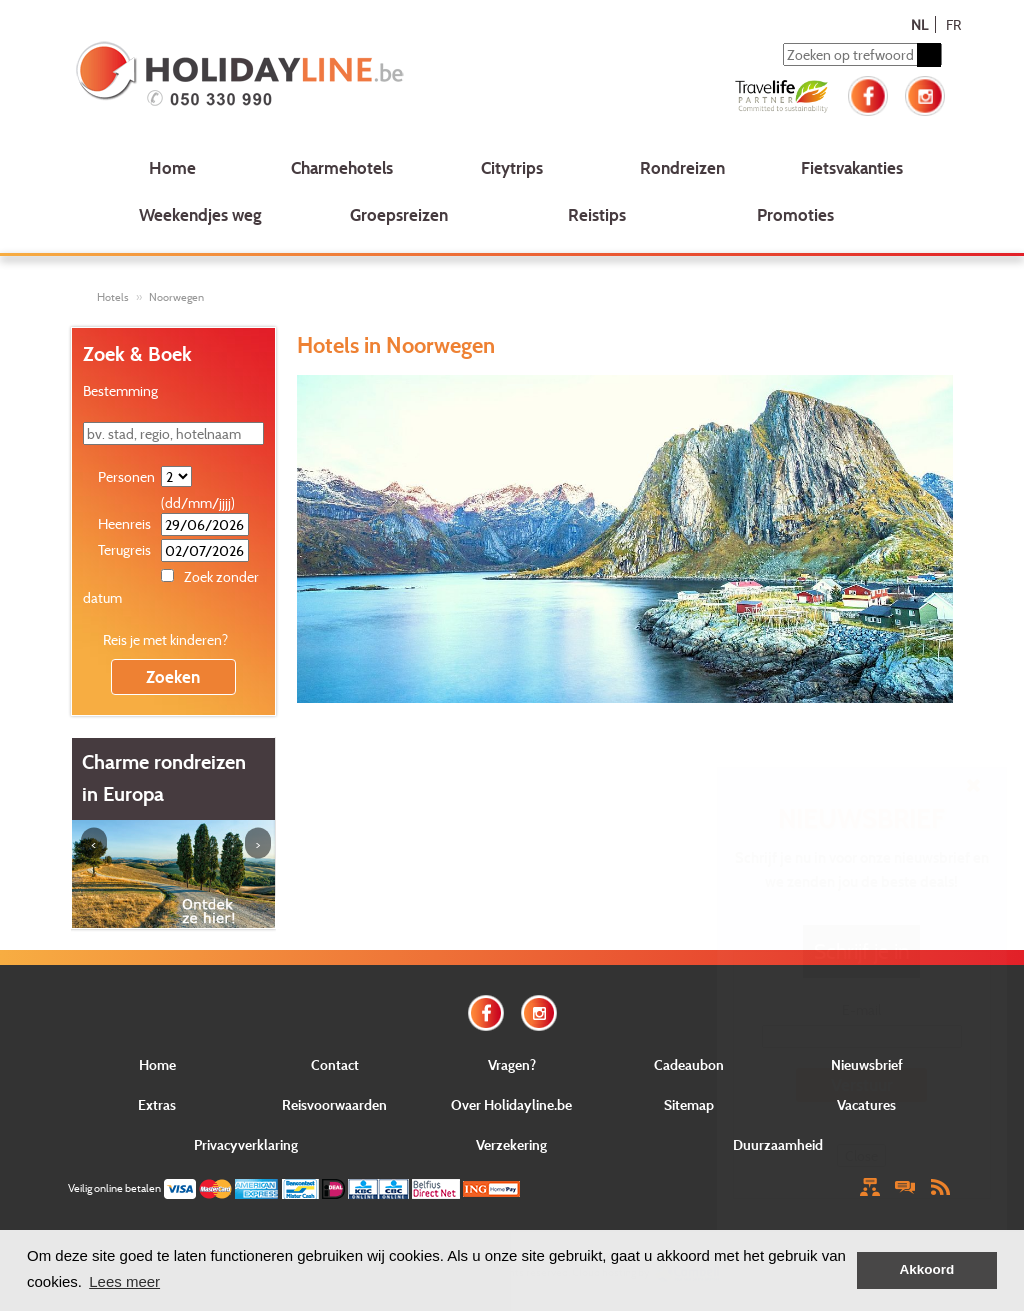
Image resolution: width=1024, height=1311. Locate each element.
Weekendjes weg (200, 214)
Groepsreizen (399, 214)
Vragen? (512, 1064)
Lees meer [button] (124, 1281)
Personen (126, 476)
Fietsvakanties (852, 167)
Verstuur (862, 1084)
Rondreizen (682, 167)
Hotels (113, 297)
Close (861, 1155)
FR (953, 24)
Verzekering (511, 1144)
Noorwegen (176, 297)
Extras (157, 1104)
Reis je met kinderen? (165, 639)
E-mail (861, 1009)
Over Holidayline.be (511, 1104)
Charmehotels (342, 167)
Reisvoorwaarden (334, 1104)
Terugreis (124, 549)
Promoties (795, 214)
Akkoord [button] (927, 1269)
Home (172, 167)
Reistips (597, 214)
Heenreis (124, 523)
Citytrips (512, 167)
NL (919, 24)
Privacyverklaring (246, 1144)
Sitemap (689, 1104)
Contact (335, 1064)
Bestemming (120, 390)
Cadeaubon (689, 1064)
